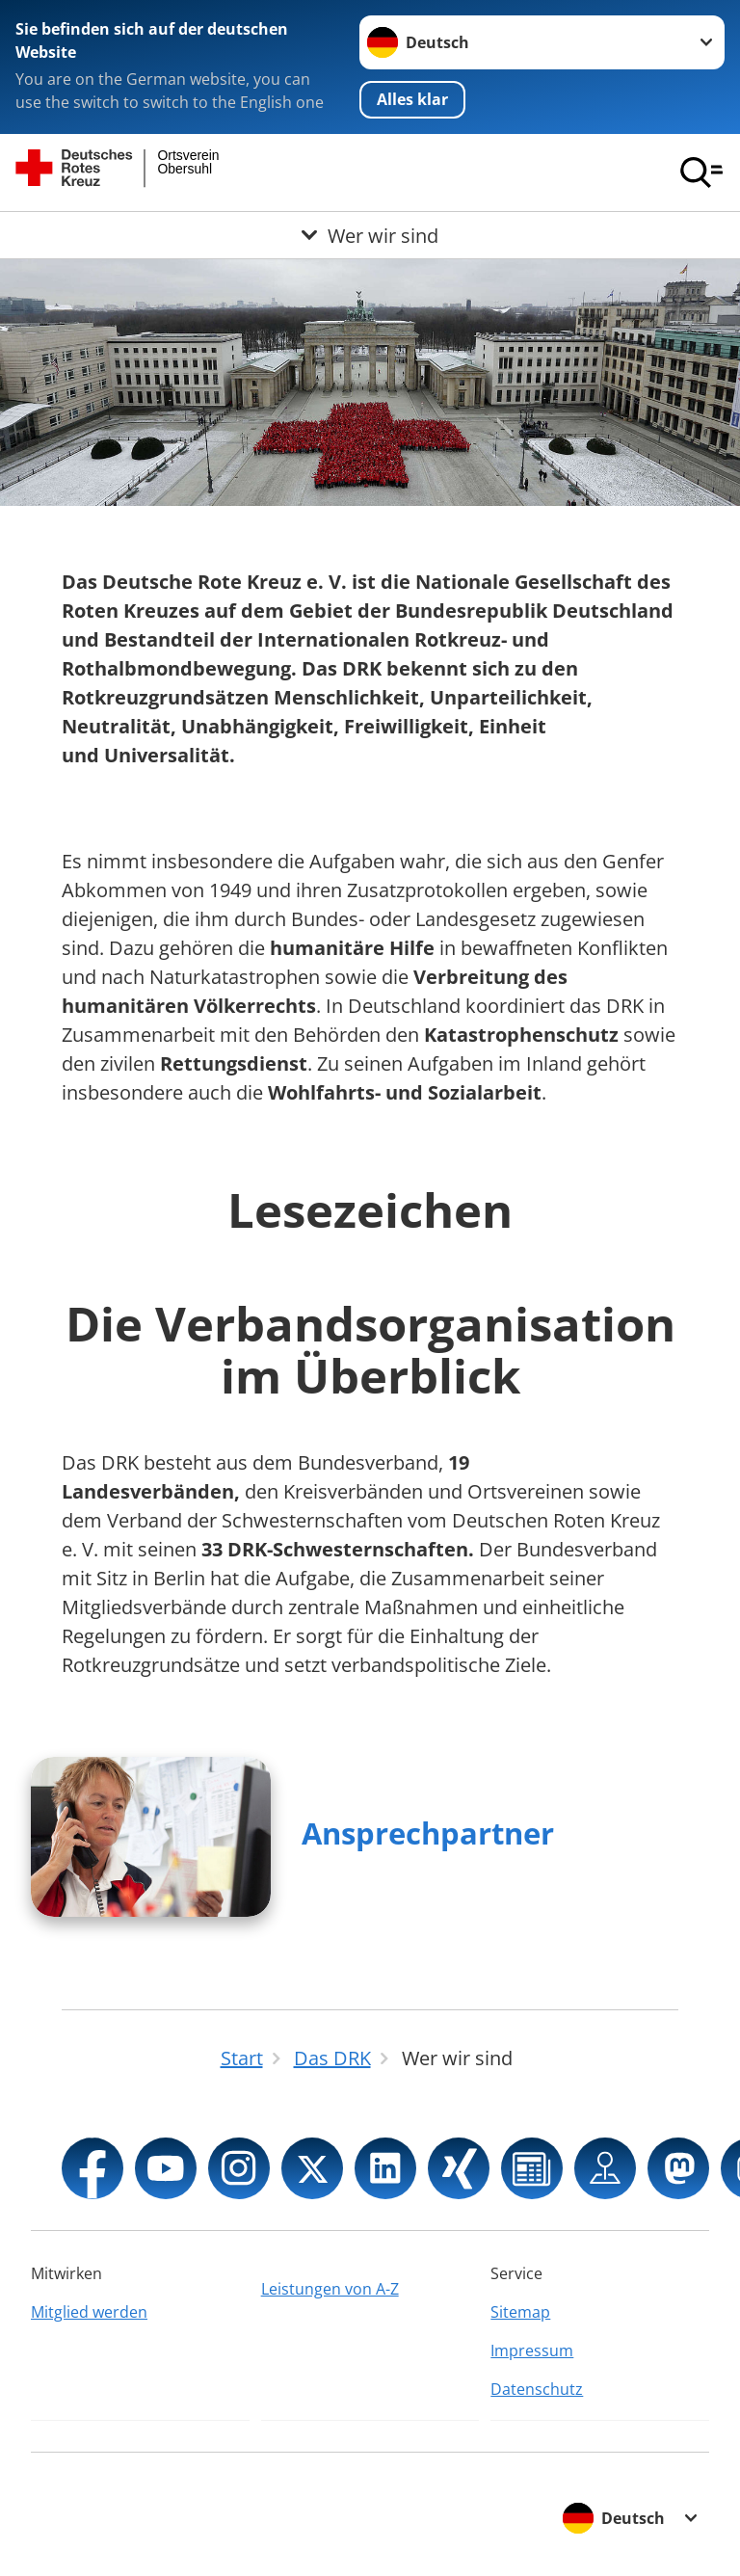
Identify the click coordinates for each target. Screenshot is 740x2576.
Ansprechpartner (428, 1833)
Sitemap (520, 2312)
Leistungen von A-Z (330, 2288)
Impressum (531, 2350)
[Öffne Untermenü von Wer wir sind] (370, 235)
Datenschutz (536, 2389)
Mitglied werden (89, 2312)
